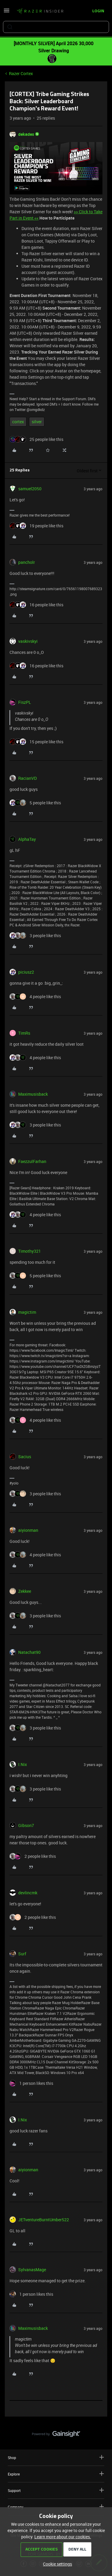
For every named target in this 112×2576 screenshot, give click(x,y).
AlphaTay (27, 839)
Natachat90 (29, 1652)
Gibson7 (26, 1825)
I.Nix (22, 1764)
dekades (26, 134)
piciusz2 (26, 972)
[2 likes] (33, 1856)
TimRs (24, 1033)
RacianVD (27, 778)
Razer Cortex (21, 73)
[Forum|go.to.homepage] (40, 11)
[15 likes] (36, 742)
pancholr (26, 562)
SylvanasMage (32, 2269)
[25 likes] (36, 439)
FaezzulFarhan (32, 1161)
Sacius (24, 1456)
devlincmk (27, 1893)
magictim (27, 1312)
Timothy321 (29, 1251)
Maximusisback (33, 1094)
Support (56, 2490)
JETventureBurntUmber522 (43, 2219)
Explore (56, 2473)
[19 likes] (36, 526)
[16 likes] (36, 605)
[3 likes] (35, 935)
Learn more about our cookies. (62, 2537)
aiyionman (28, 1530)
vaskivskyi (28, 641)
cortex (18, 421)
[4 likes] (35, 996)
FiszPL (24, 702)
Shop (56, 2457)
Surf (22, 1954)
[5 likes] (35, 803)
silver (37, 421)
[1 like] (31, 2083)
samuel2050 (30, 488)
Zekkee (24, 1591)
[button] (6, 12)
